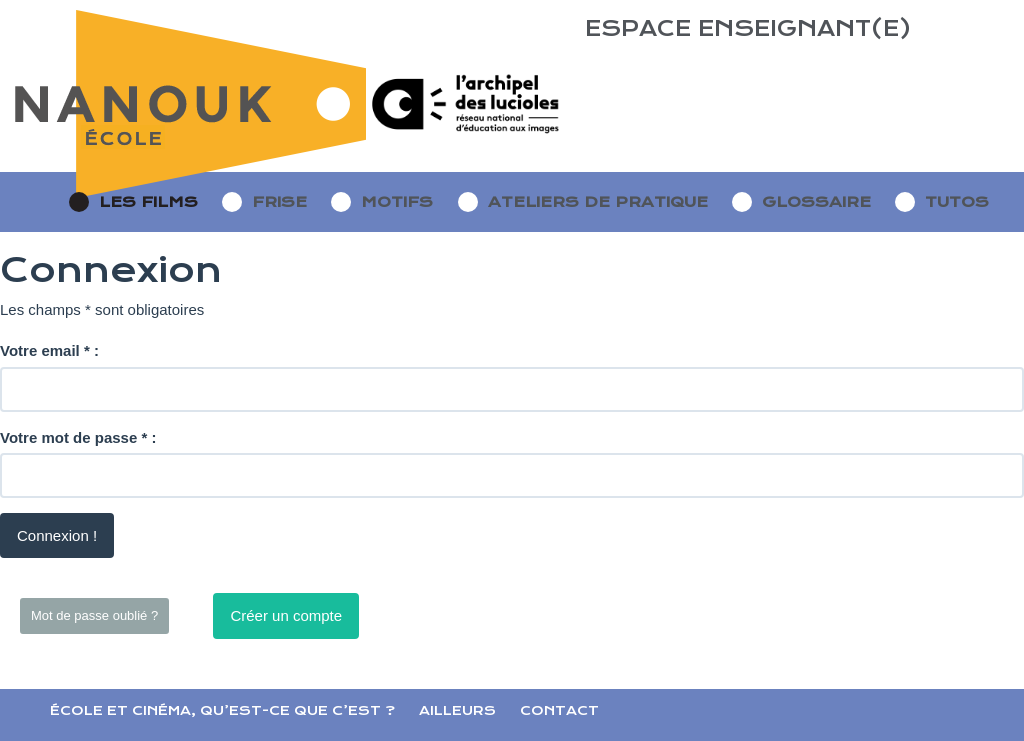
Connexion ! (57, 535)
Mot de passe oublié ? (94, 615)
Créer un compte (286, 615)
